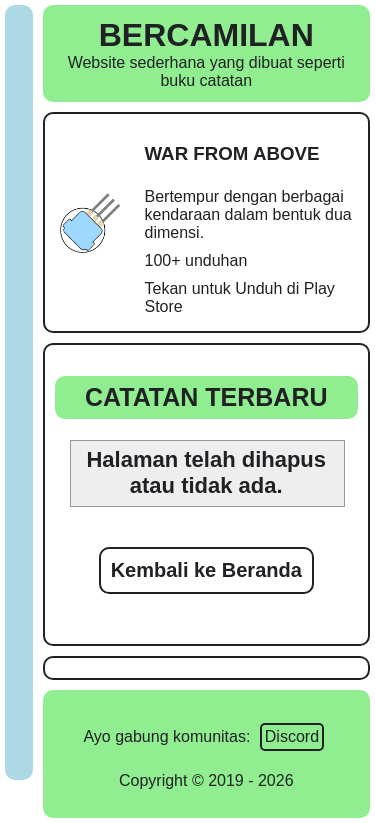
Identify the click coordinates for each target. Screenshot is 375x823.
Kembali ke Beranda (206, 570)
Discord (292, 736)
